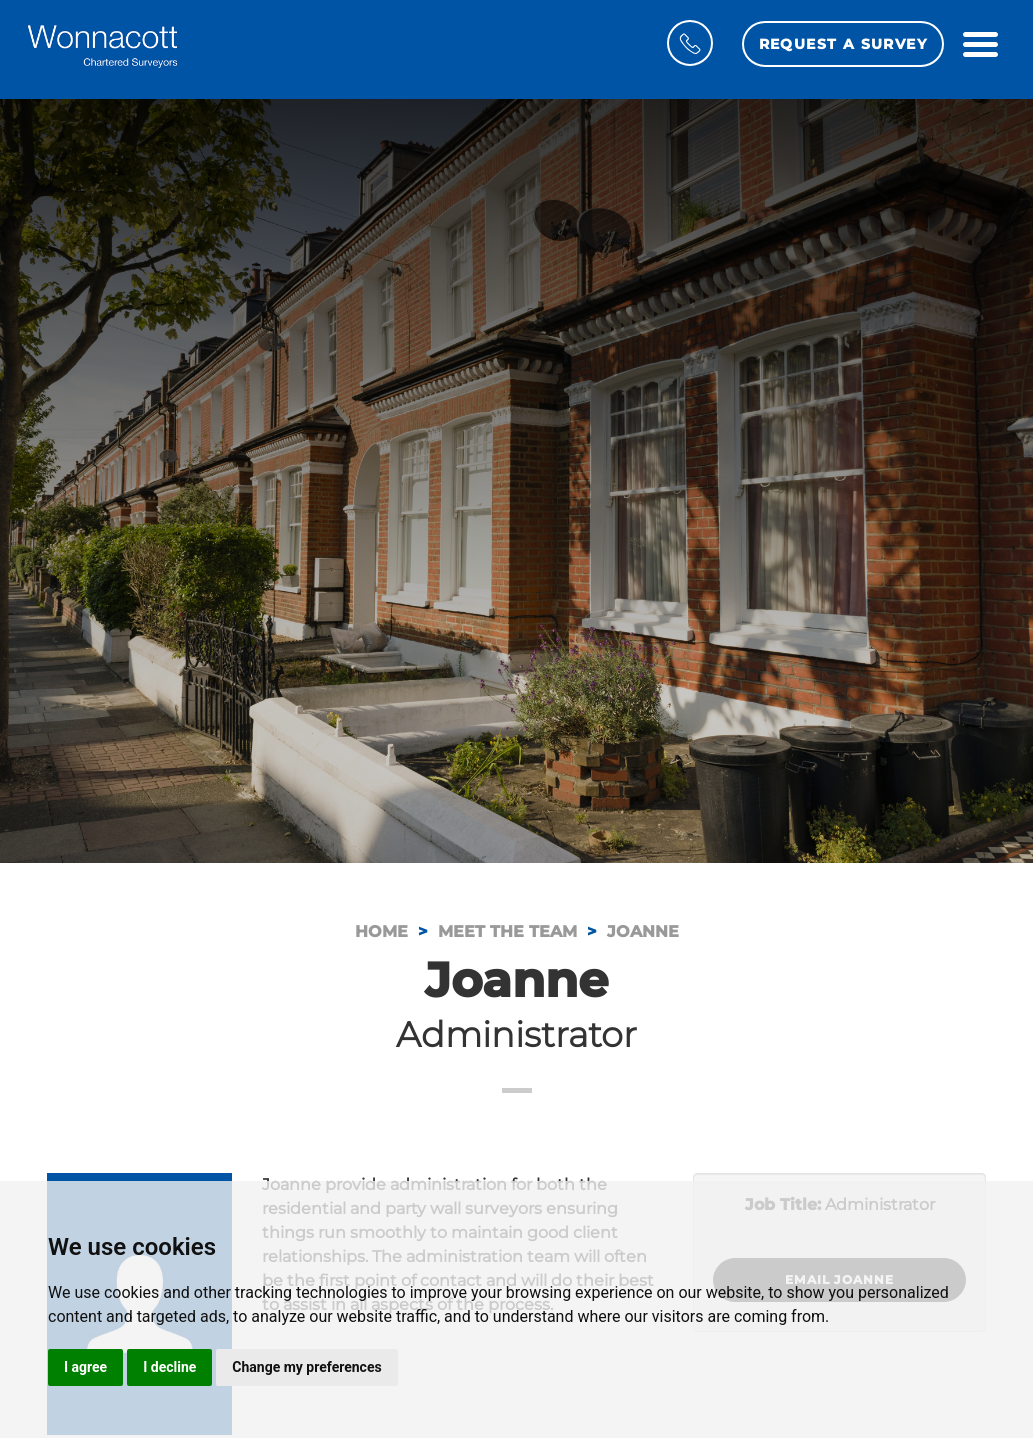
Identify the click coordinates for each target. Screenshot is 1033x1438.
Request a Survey (843, 44)
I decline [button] (169, 1367)
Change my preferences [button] (306, 1367)
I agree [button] (85, 1367)
